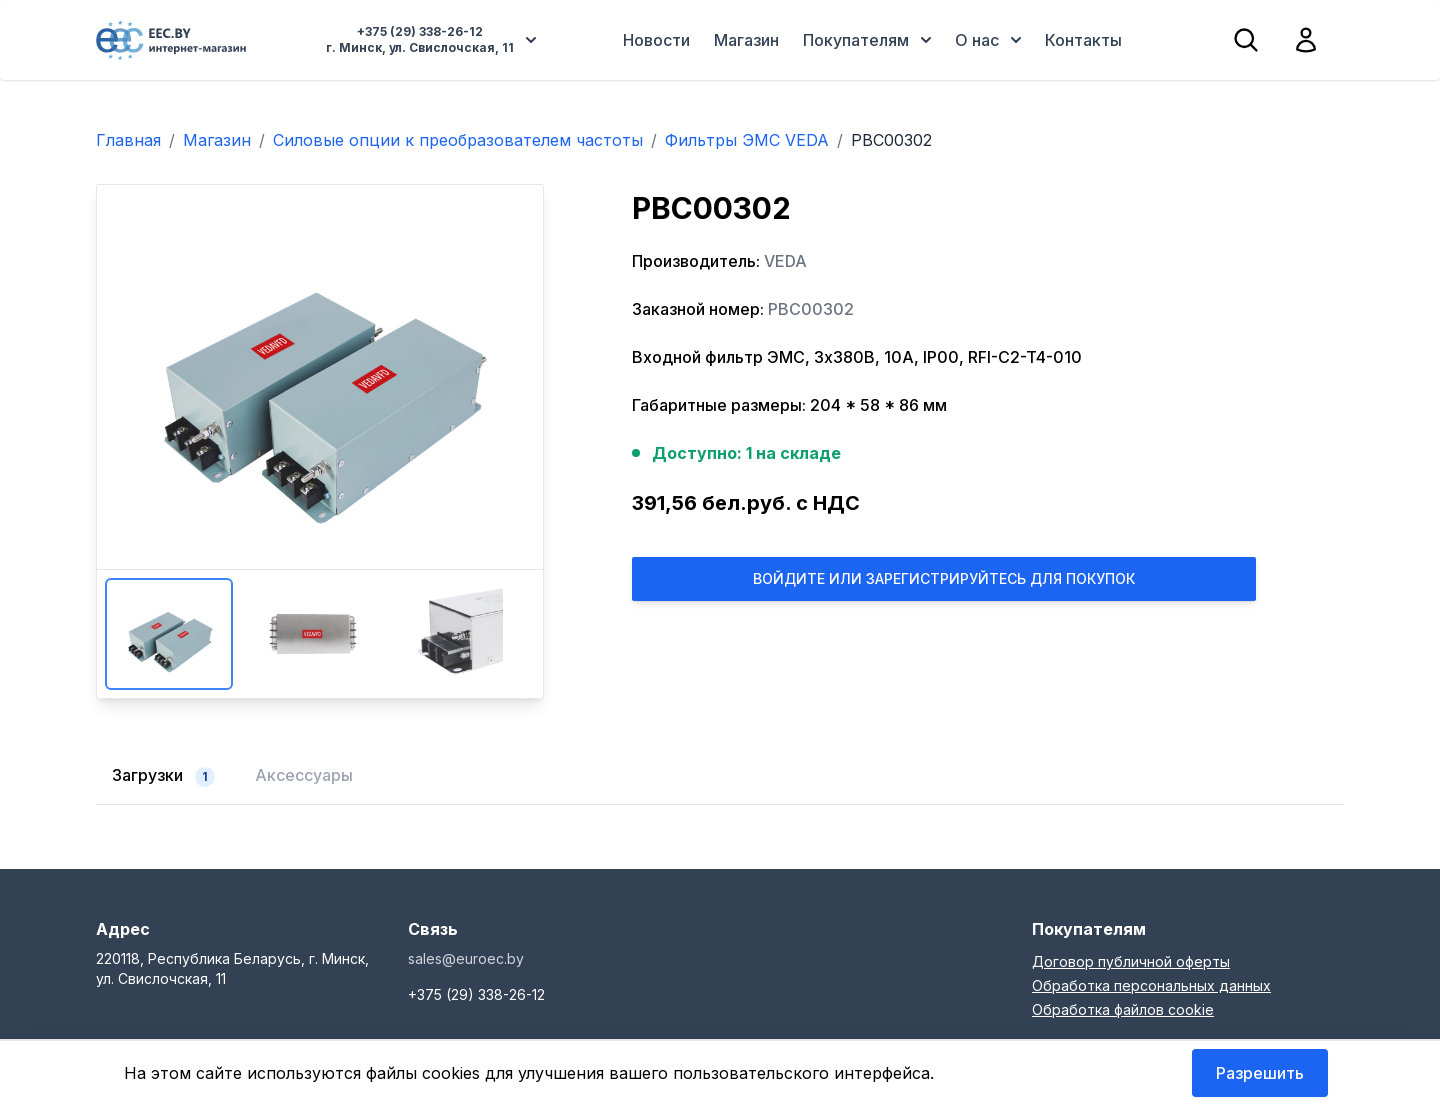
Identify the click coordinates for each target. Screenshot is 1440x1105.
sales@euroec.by (466, 958)
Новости (656, 40)
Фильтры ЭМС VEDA (747, 140)
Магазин (746, 40)
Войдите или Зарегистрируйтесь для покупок (944, 578)
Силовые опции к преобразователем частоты (458, 140)
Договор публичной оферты (1131, 961)
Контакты (1083, 40)
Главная (128, 140)
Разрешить (1260, 1073)
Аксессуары (304, 775)
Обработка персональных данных (1151, 985)
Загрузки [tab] (163, 776)
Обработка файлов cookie (1123, 1009)
